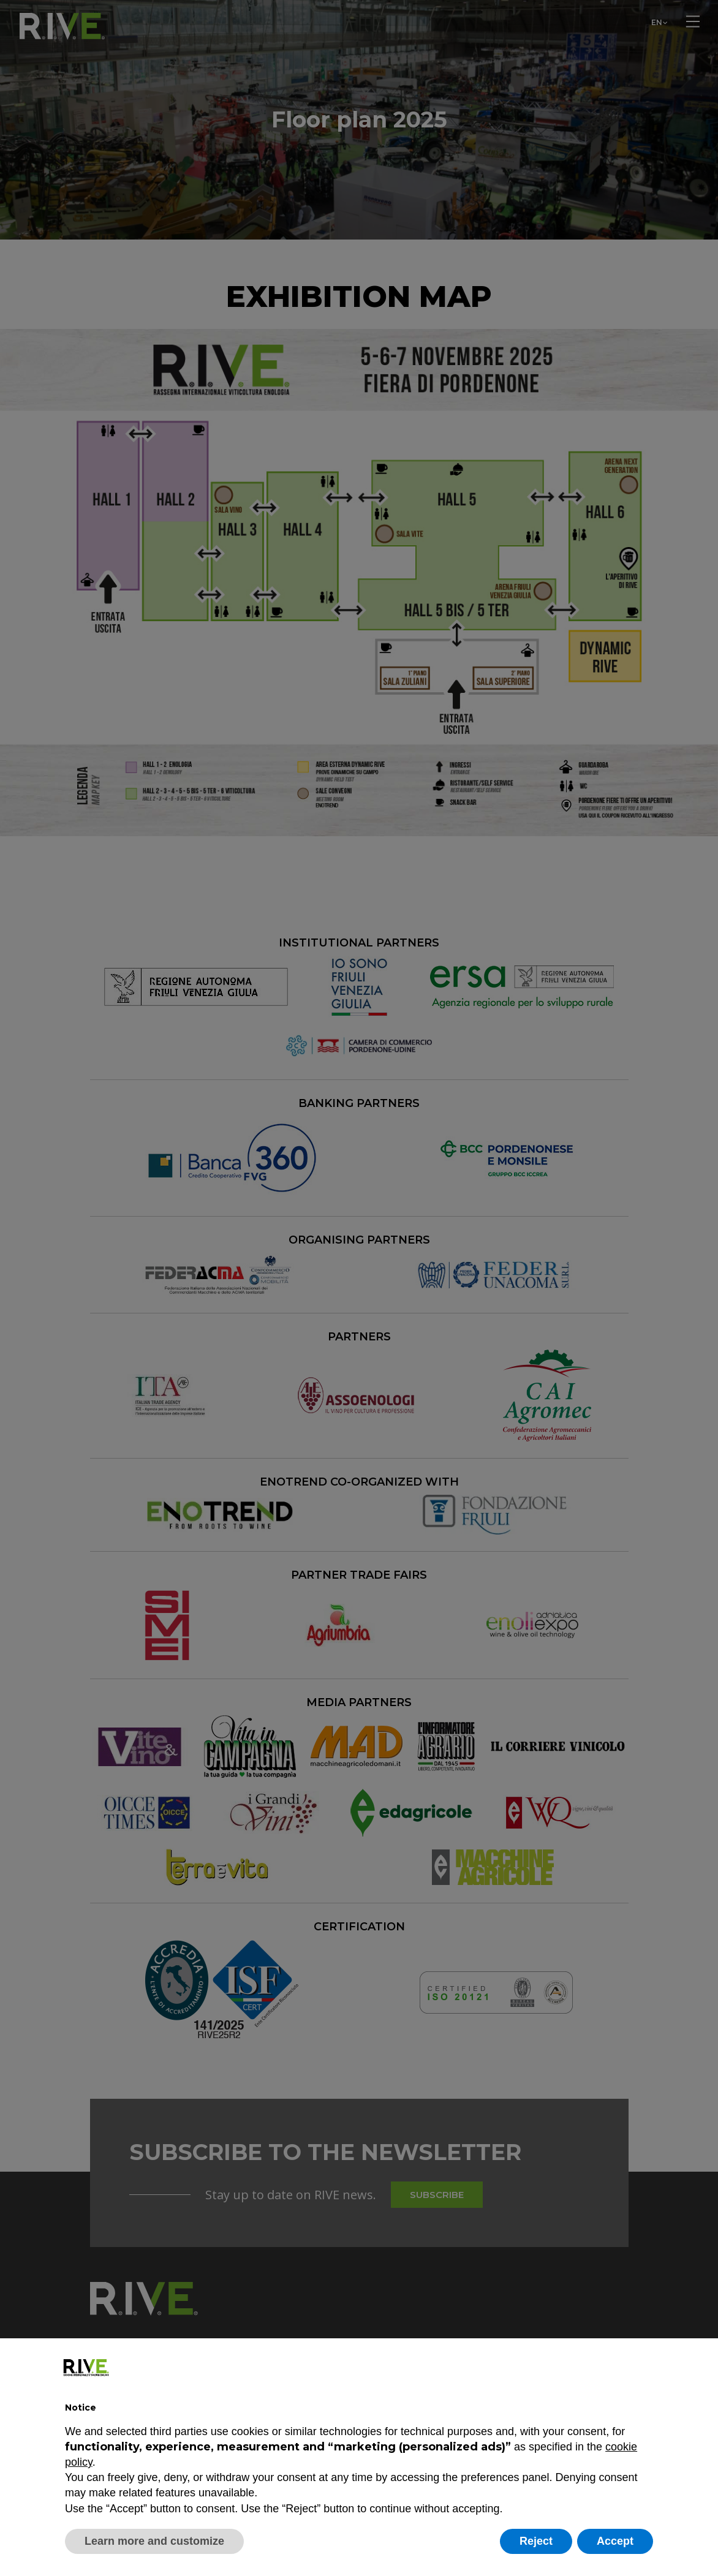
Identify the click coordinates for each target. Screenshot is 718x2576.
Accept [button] (615, 2541)
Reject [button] (536, 2541)
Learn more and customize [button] (154, 2541)
